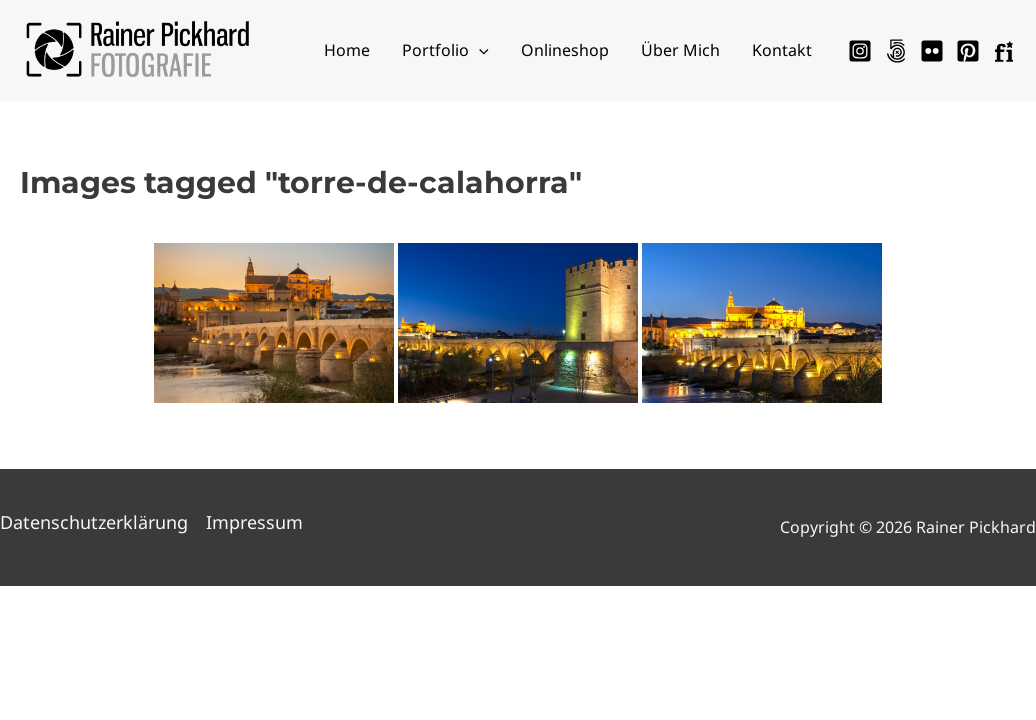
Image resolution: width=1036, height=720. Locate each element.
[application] (479, 50)
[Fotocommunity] (1004, 51)
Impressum (254, 522)
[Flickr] (932, 51)
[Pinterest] (968, 51)
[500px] (896, 51)
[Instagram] (860, 51)
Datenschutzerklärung (94, 522)
